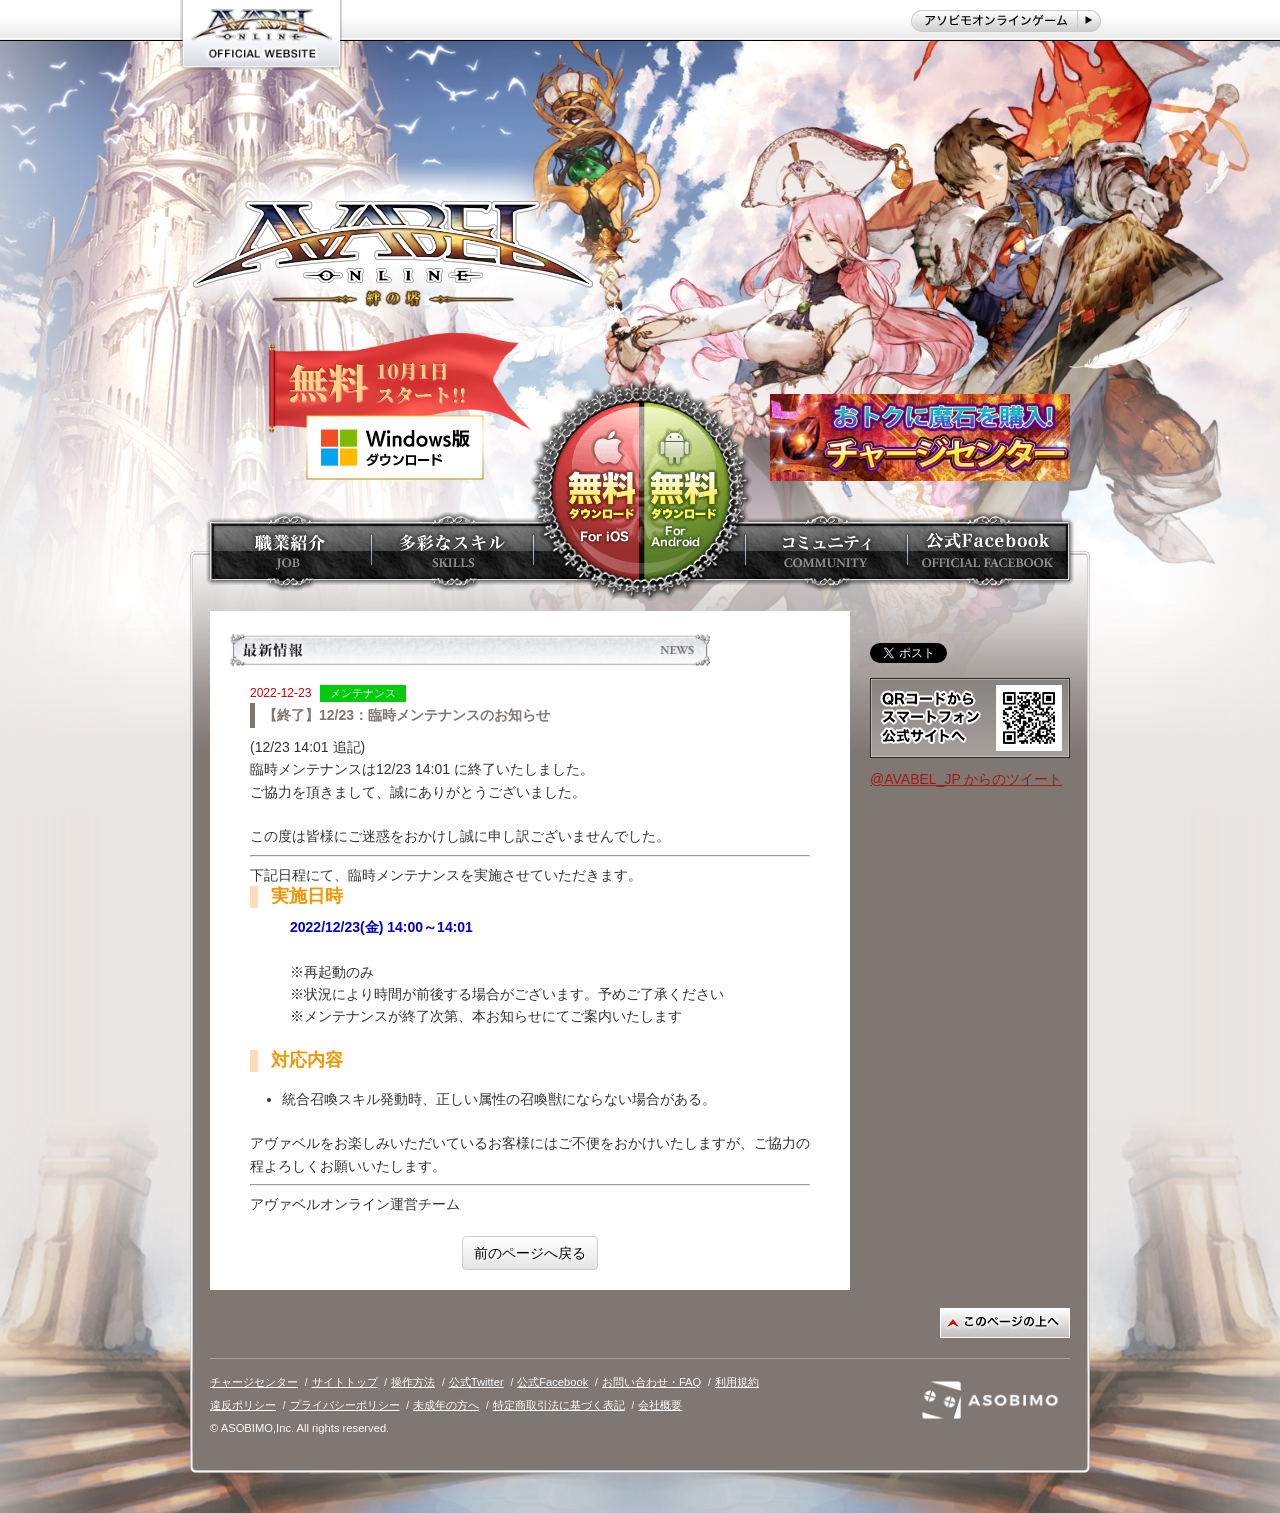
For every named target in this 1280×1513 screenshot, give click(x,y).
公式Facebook (552, 1382)
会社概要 (660, 1405)
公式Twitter (476, 1382)
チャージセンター (254, 1382)
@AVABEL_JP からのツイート (966, 779)
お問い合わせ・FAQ (651, 1382)
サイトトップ (345, 1382)
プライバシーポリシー (345, 1405)
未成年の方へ (446, 1405)
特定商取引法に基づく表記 (559, 1405)
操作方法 (413, 1382)
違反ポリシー (243, 1405)
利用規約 (737, 1382)
